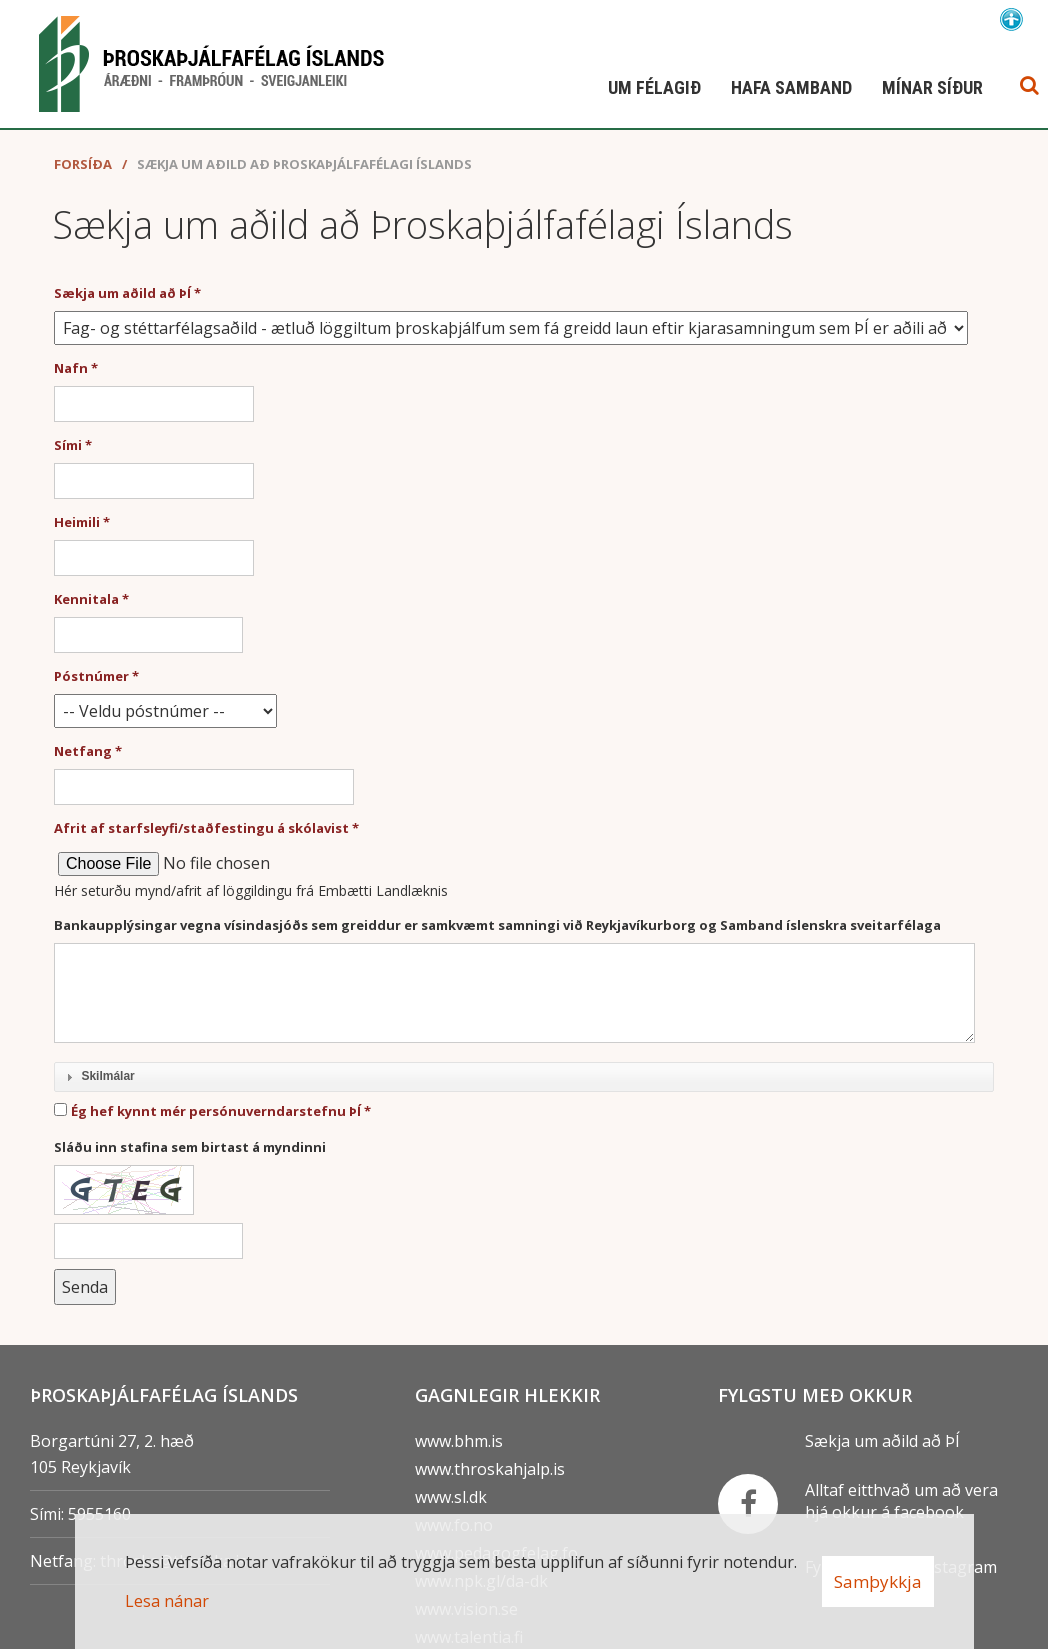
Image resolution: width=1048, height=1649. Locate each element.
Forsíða (83, 164)
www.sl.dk (451, 1497)
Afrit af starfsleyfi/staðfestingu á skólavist (201, 828)
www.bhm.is (459, 1441)
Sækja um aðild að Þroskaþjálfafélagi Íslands (304, 164)
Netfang (83, 751)
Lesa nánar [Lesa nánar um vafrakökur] (167, 1601)
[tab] (524, 1078)
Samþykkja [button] (878, 1581)
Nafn (71, 368)
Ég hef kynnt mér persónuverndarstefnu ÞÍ (216, 1111)
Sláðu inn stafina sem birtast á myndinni (190, 1147)
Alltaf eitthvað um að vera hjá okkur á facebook (901, 1501)
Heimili (77, 522)
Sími (68, 445)
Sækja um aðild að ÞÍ (122, 293)
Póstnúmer (91, 676)
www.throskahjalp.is (490, 1469)
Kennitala (86, 599)
